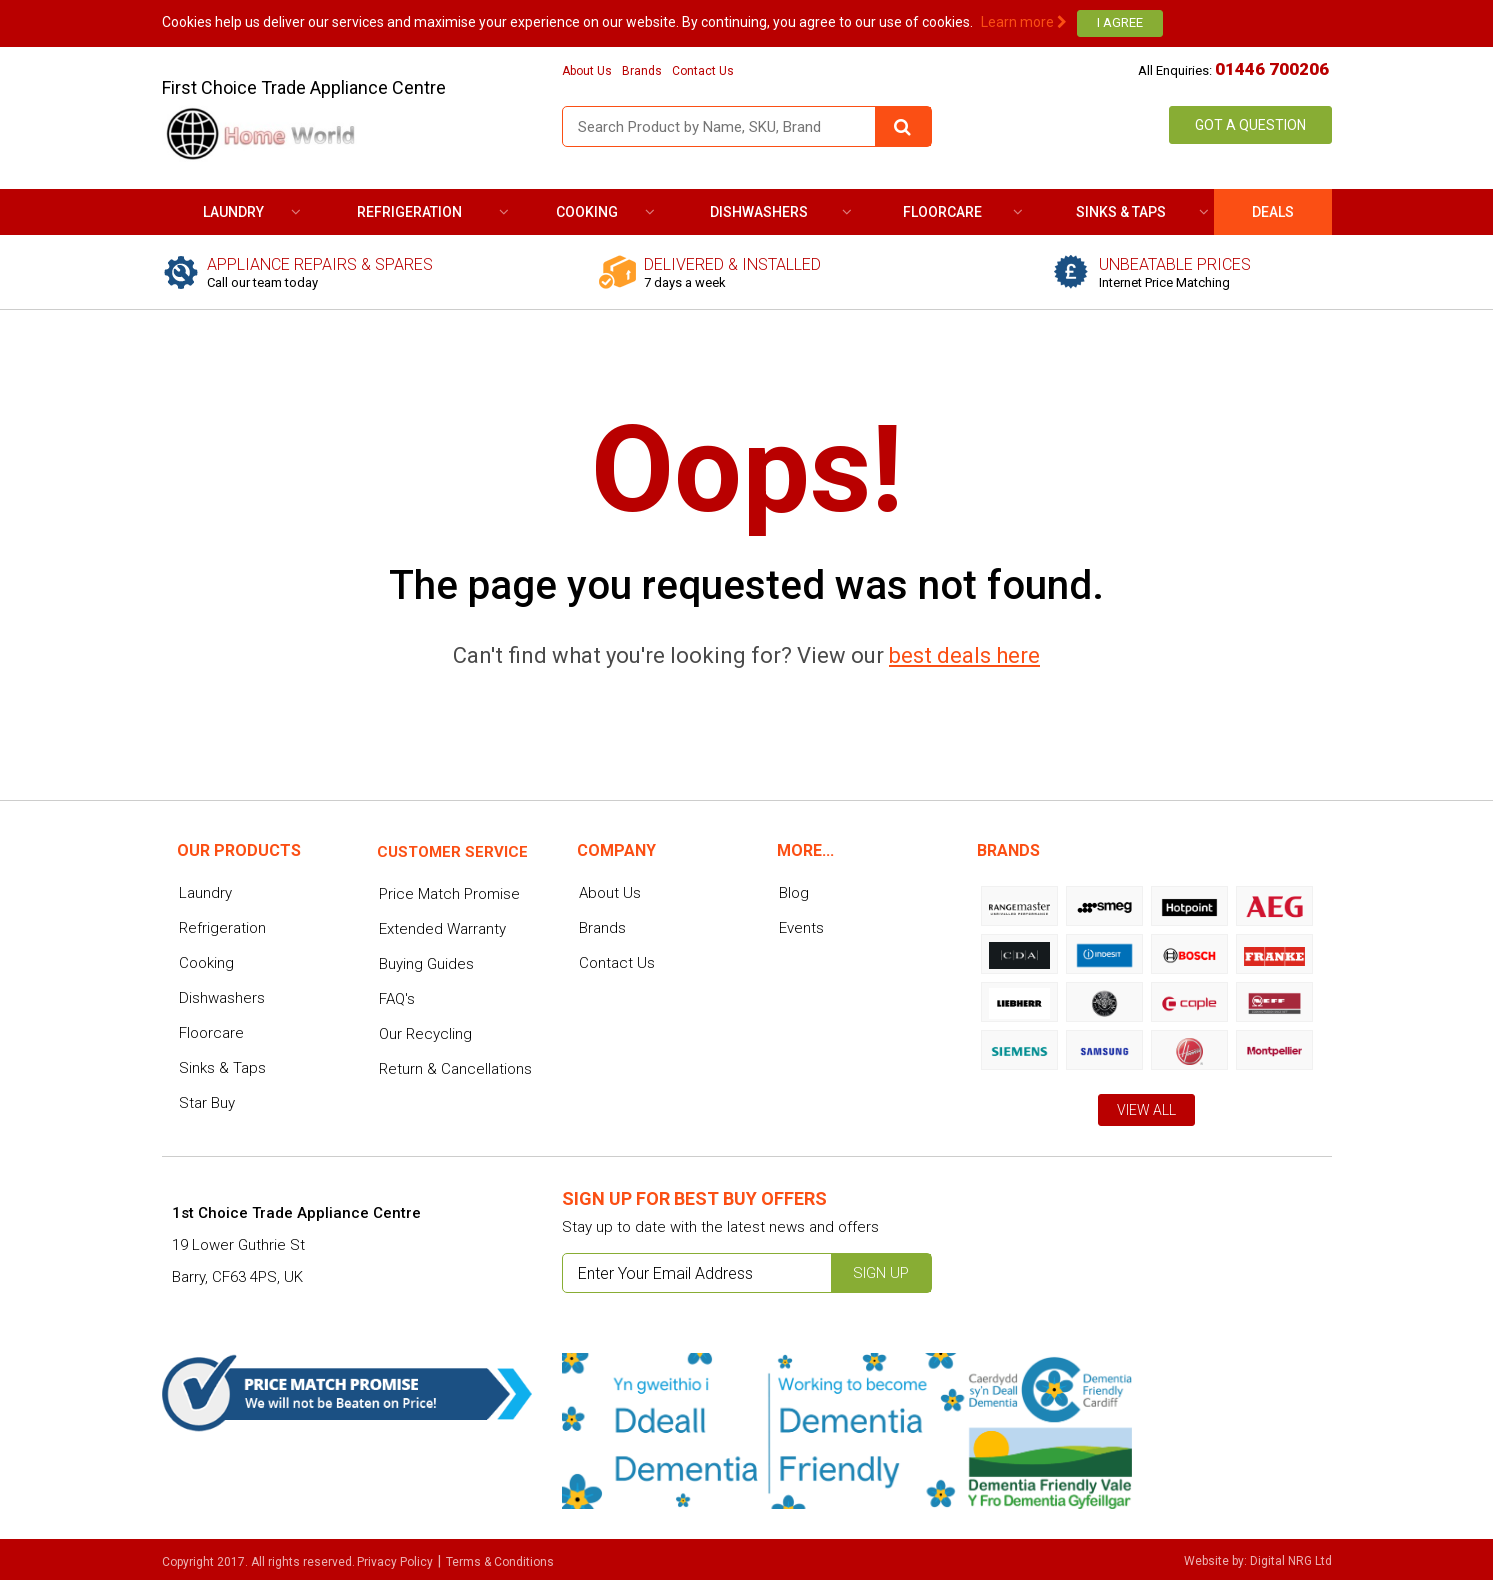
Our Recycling (425, 1034)
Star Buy (207, 1103)
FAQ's (397, 999)
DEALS (1273, 212)
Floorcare (942, 212)
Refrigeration (409, 212)
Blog (794, 893)
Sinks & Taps (1121, 212)
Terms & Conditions (500, 1562)
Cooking (587, 212)
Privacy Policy (395, 1562)
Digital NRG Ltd (1291, 1561)
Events (801, 928)
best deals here (964, 655)
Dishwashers (759, 212)
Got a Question (1250, 125)
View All (1146, 1110)
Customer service (452, 852)
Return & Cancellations (455, 1069)
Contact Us (703, 71)
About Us (587, 71)
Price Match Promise (449, 894)
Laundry (233, 212)
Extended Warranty (442, 929)
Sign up (881, 1273)
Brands (642, 71)
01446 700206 (1272, 69)
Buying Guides (426, 964)
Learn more (1024, 22)
